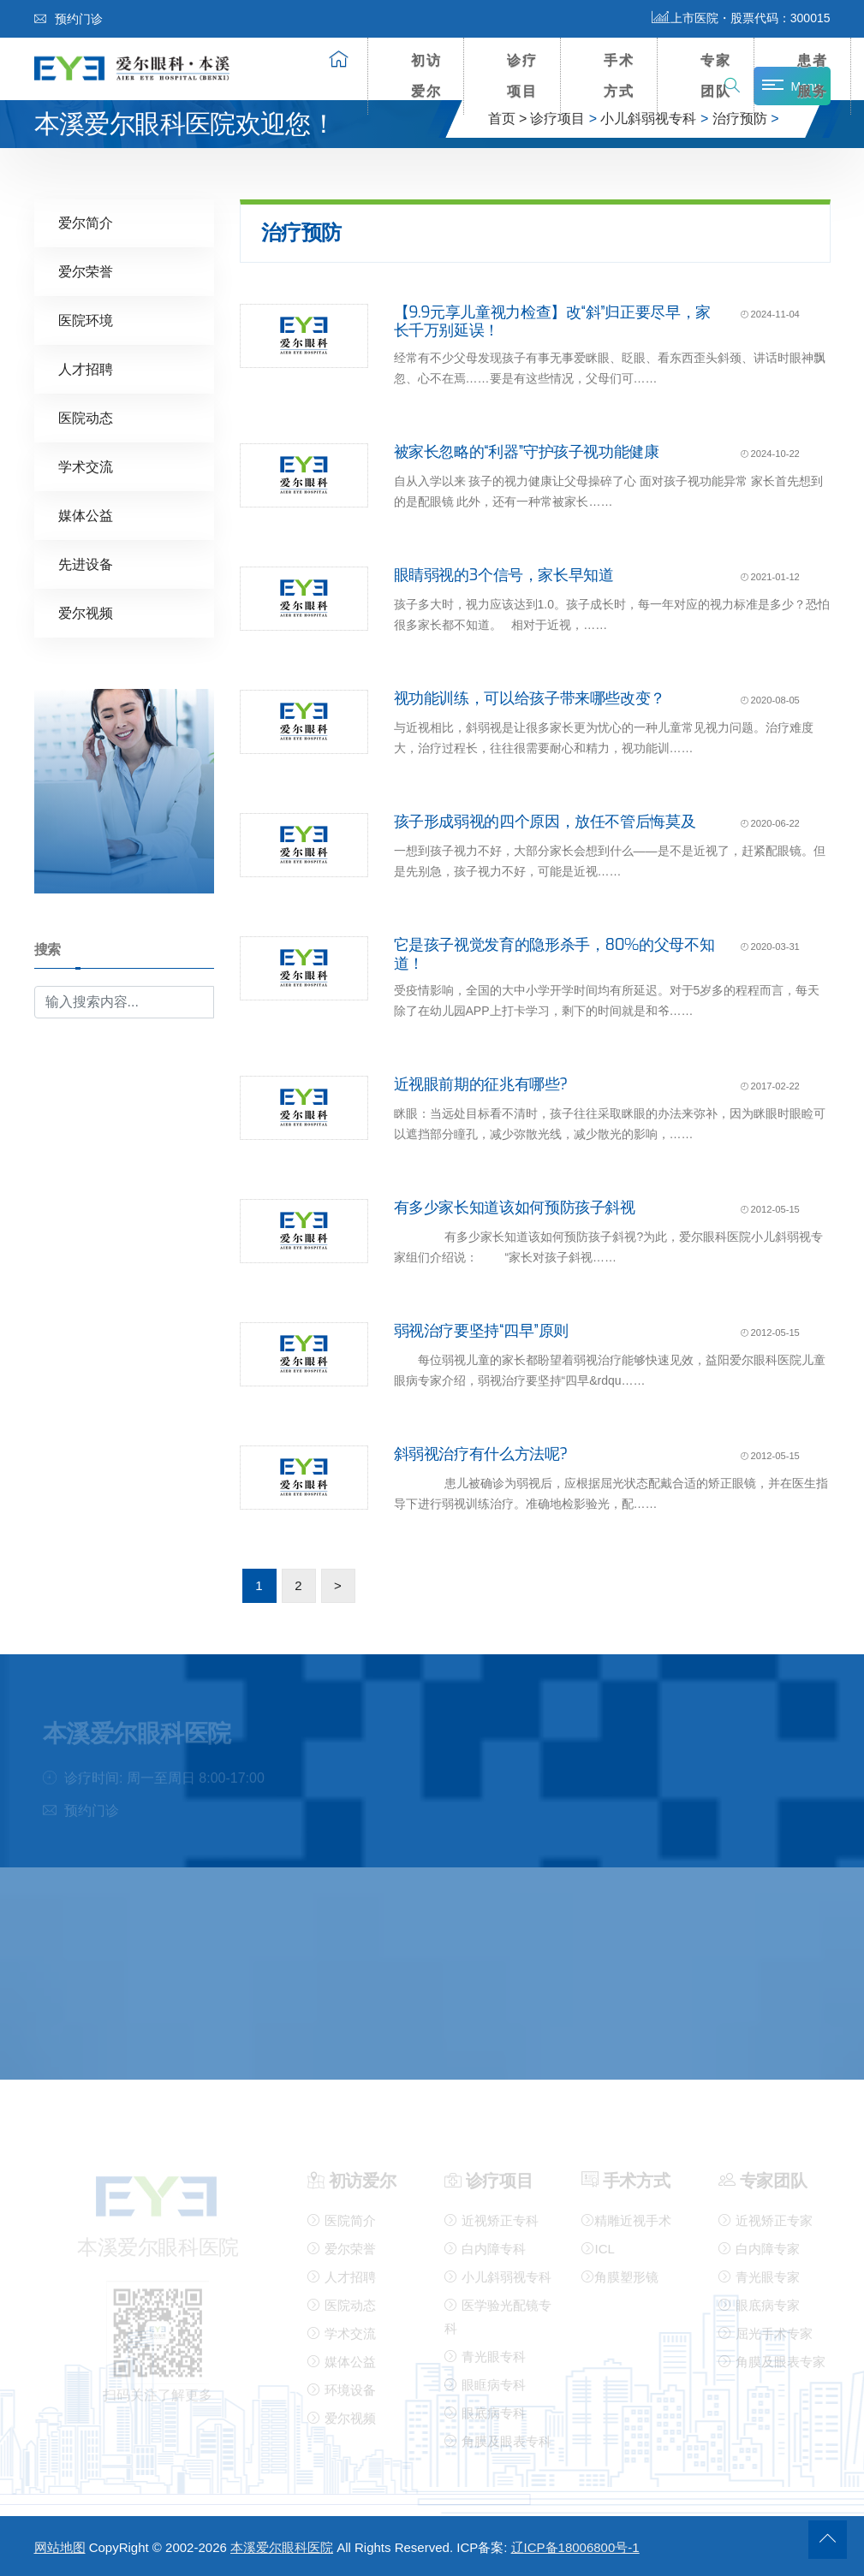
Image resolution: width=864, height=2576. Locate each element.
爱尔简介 (85, 222)
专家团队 (715, 75)
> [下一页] (338, 1584)
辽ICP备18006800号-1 (575, 2547)
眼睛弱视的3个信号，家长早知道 (504, 574)
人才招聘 (85, 368)
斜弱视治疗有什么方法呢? (481, 1453)
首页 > (507, 118)
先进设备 (85, 563)
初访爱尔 (426, 75)
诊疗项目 (522, 75)
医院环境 (85, 319)
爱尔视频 (85, 612)
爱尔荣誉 (85, 271)
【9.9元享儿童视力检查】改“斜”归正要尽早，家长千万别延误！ (552, 321)
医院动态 (85, 417)
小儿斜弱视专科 (648, 118)
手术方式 (619, 75)
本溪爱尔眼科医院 (281, 2547)
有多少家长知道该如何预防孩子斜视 (514, 1206)
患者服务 (812, 75)
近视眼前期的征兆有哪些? (481, 1083)
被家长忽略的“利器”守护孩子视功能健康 (526, 451)
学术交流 (85, 466)
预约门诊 (68, 19)
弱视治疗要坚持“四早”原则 (481, 1330)
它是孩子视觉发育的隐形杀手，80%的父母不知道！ (554, 953)
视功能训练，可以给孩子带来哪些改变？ (530, 697)
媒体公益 (85, 514)
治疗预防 (739, 118)
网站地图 (60, 2547)
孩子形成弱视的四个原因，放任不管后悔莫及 (545, 820)
